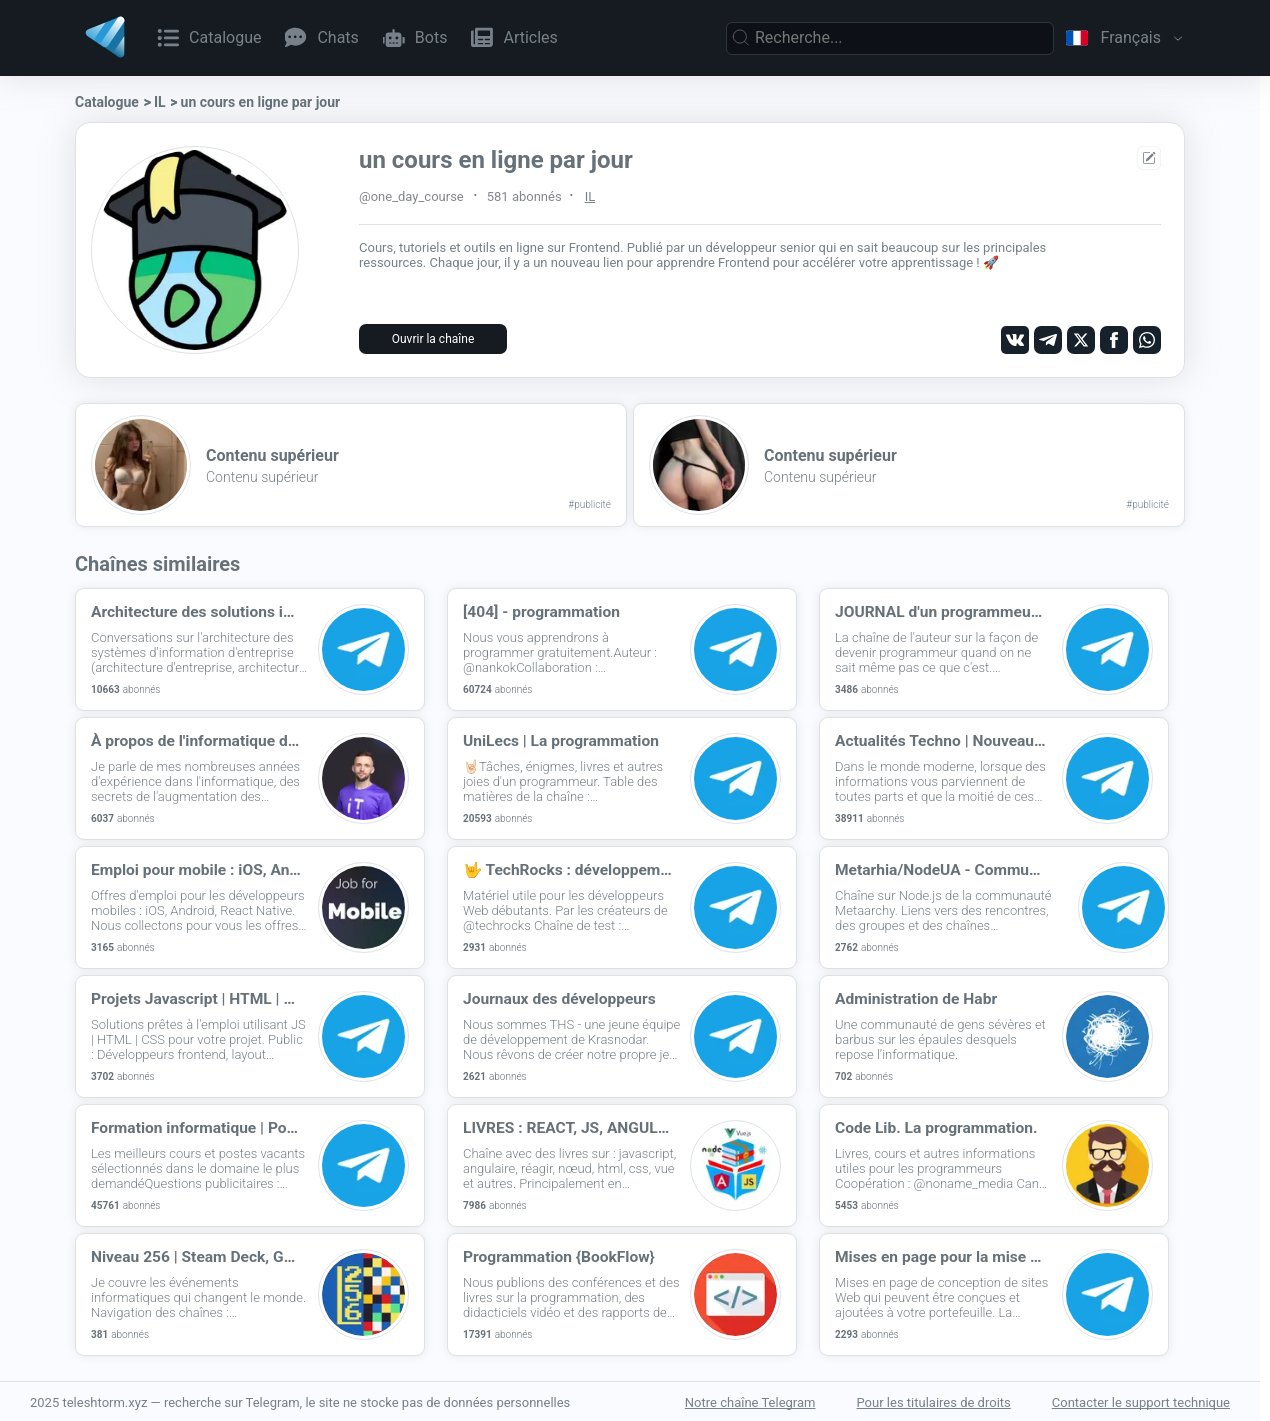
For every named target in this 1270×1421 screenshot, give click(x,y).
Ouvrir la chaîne (433, 339)
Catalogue (107, 102)
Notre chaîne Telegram (750, 1400)
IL (160, 102)
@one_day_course (411, 196)
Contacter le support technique (1141, 1400)
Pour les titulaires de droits (934, 1400)
